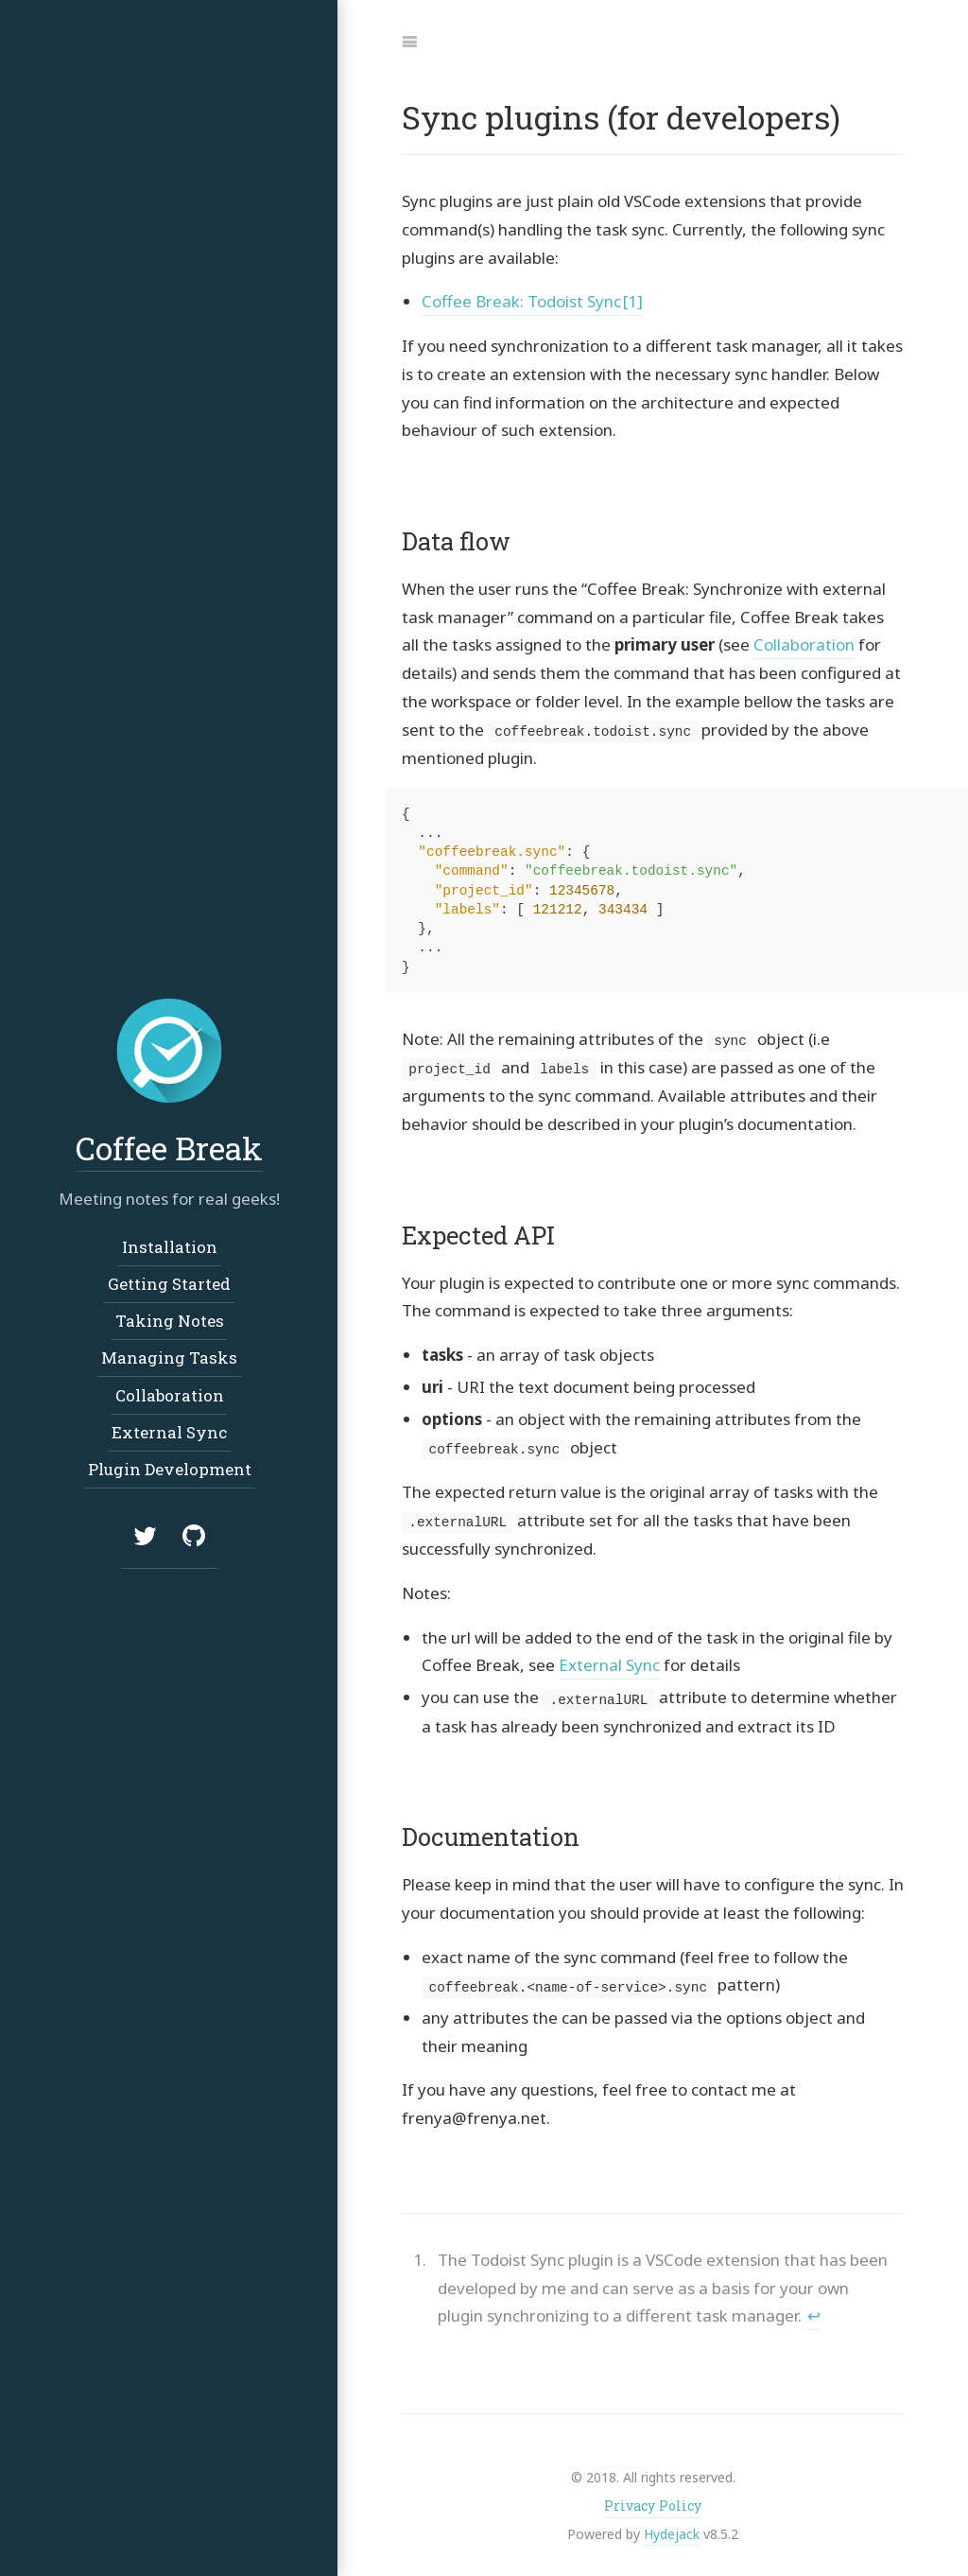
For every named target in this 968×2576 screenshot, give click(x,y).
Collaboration (804, 644)
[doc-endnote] (667, 2285)
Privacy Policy (652, 2503)
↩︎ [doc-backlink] (814, 2313)
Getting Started (169, 1284)
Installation (168, 1247)
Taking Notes (168, 1321)
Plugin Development (169, 1469)
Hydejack (672, 2530)
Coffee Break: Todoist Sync (521, 301)
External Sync (609, 1663)
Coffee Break (169, 1147)
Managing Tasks (169, 1358)
